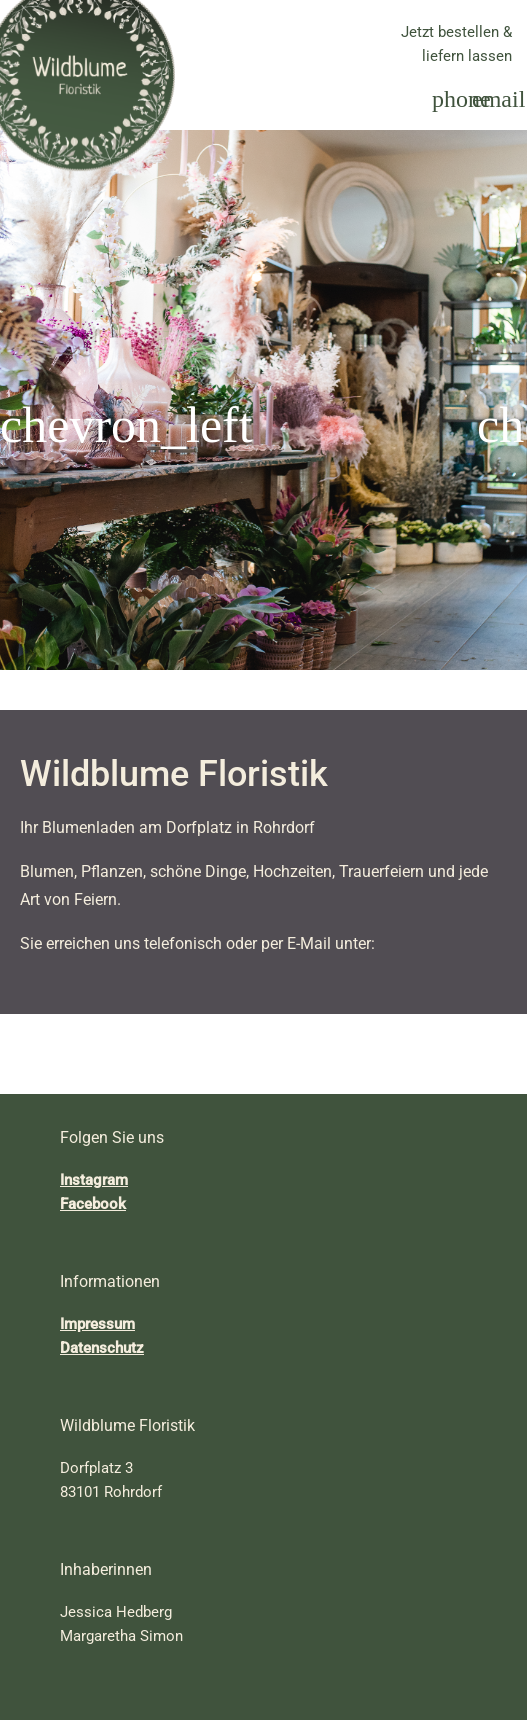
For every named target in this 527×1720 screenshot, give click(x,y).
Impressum (97, 1324)
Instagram (94, 1180)
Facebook (93, 1204)
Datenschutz (102, 1348)
